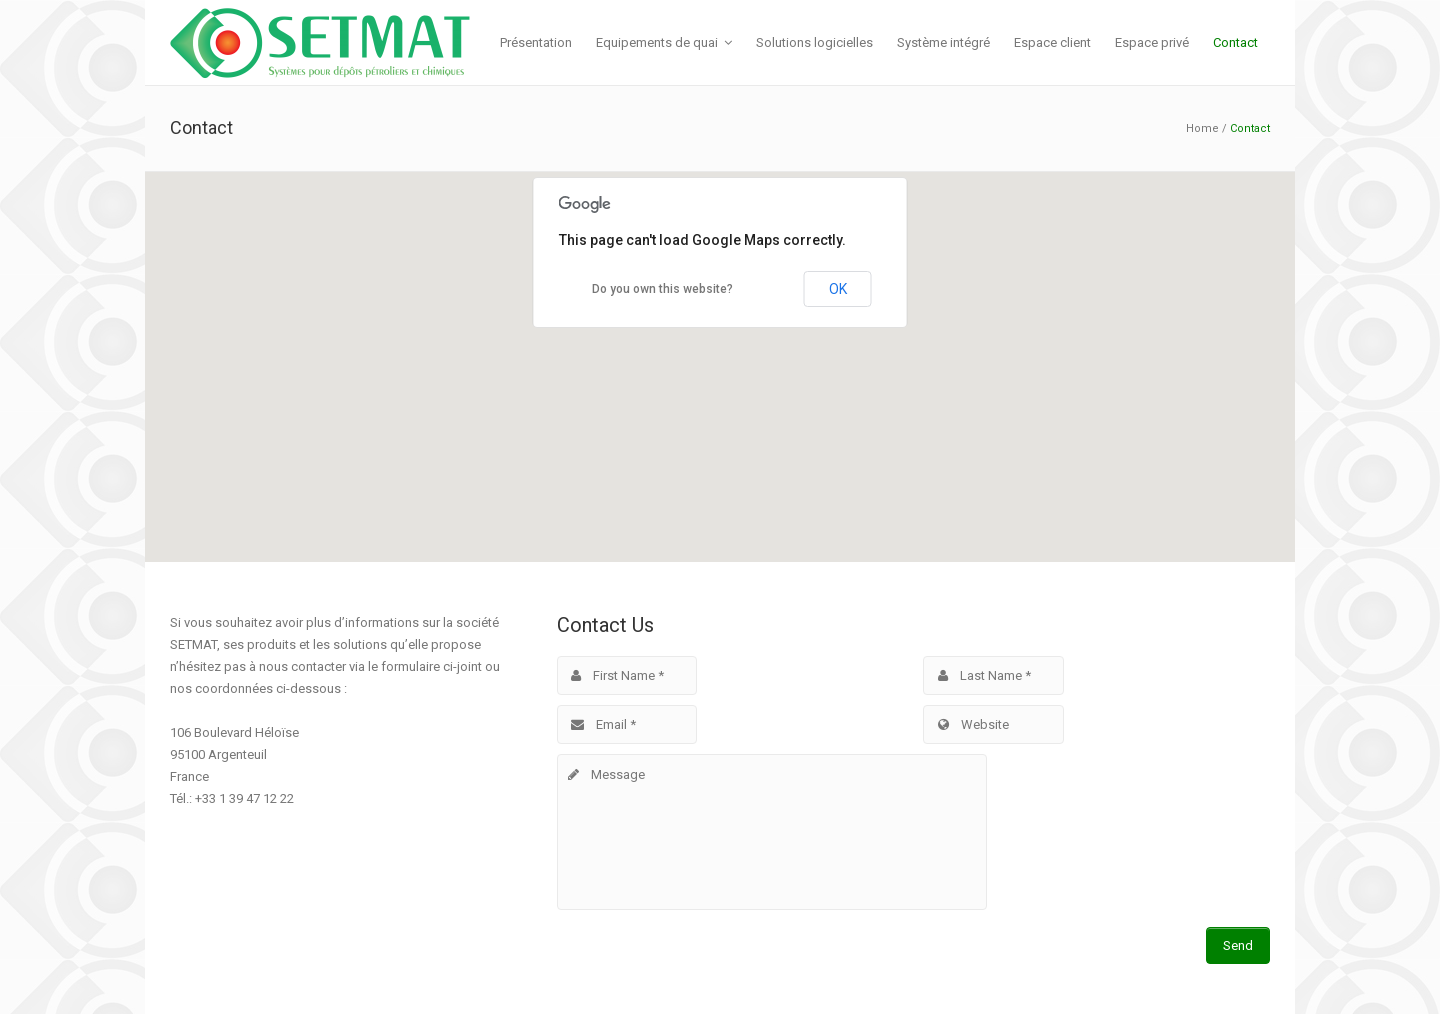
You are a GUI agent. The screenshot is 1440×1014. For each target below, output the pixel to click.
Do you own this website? (662, 289)
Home (1202, 128)
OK (838, 289)
